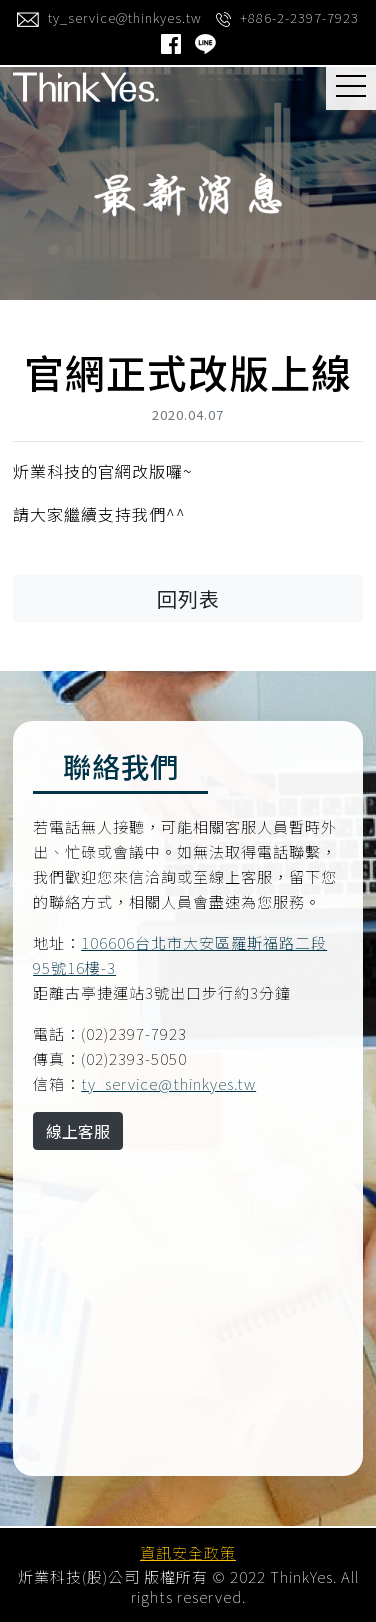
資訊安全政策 (188, 1552)
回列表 (188, 598)
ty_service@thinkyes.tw (168, 1083)
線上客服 (78, 1131)
